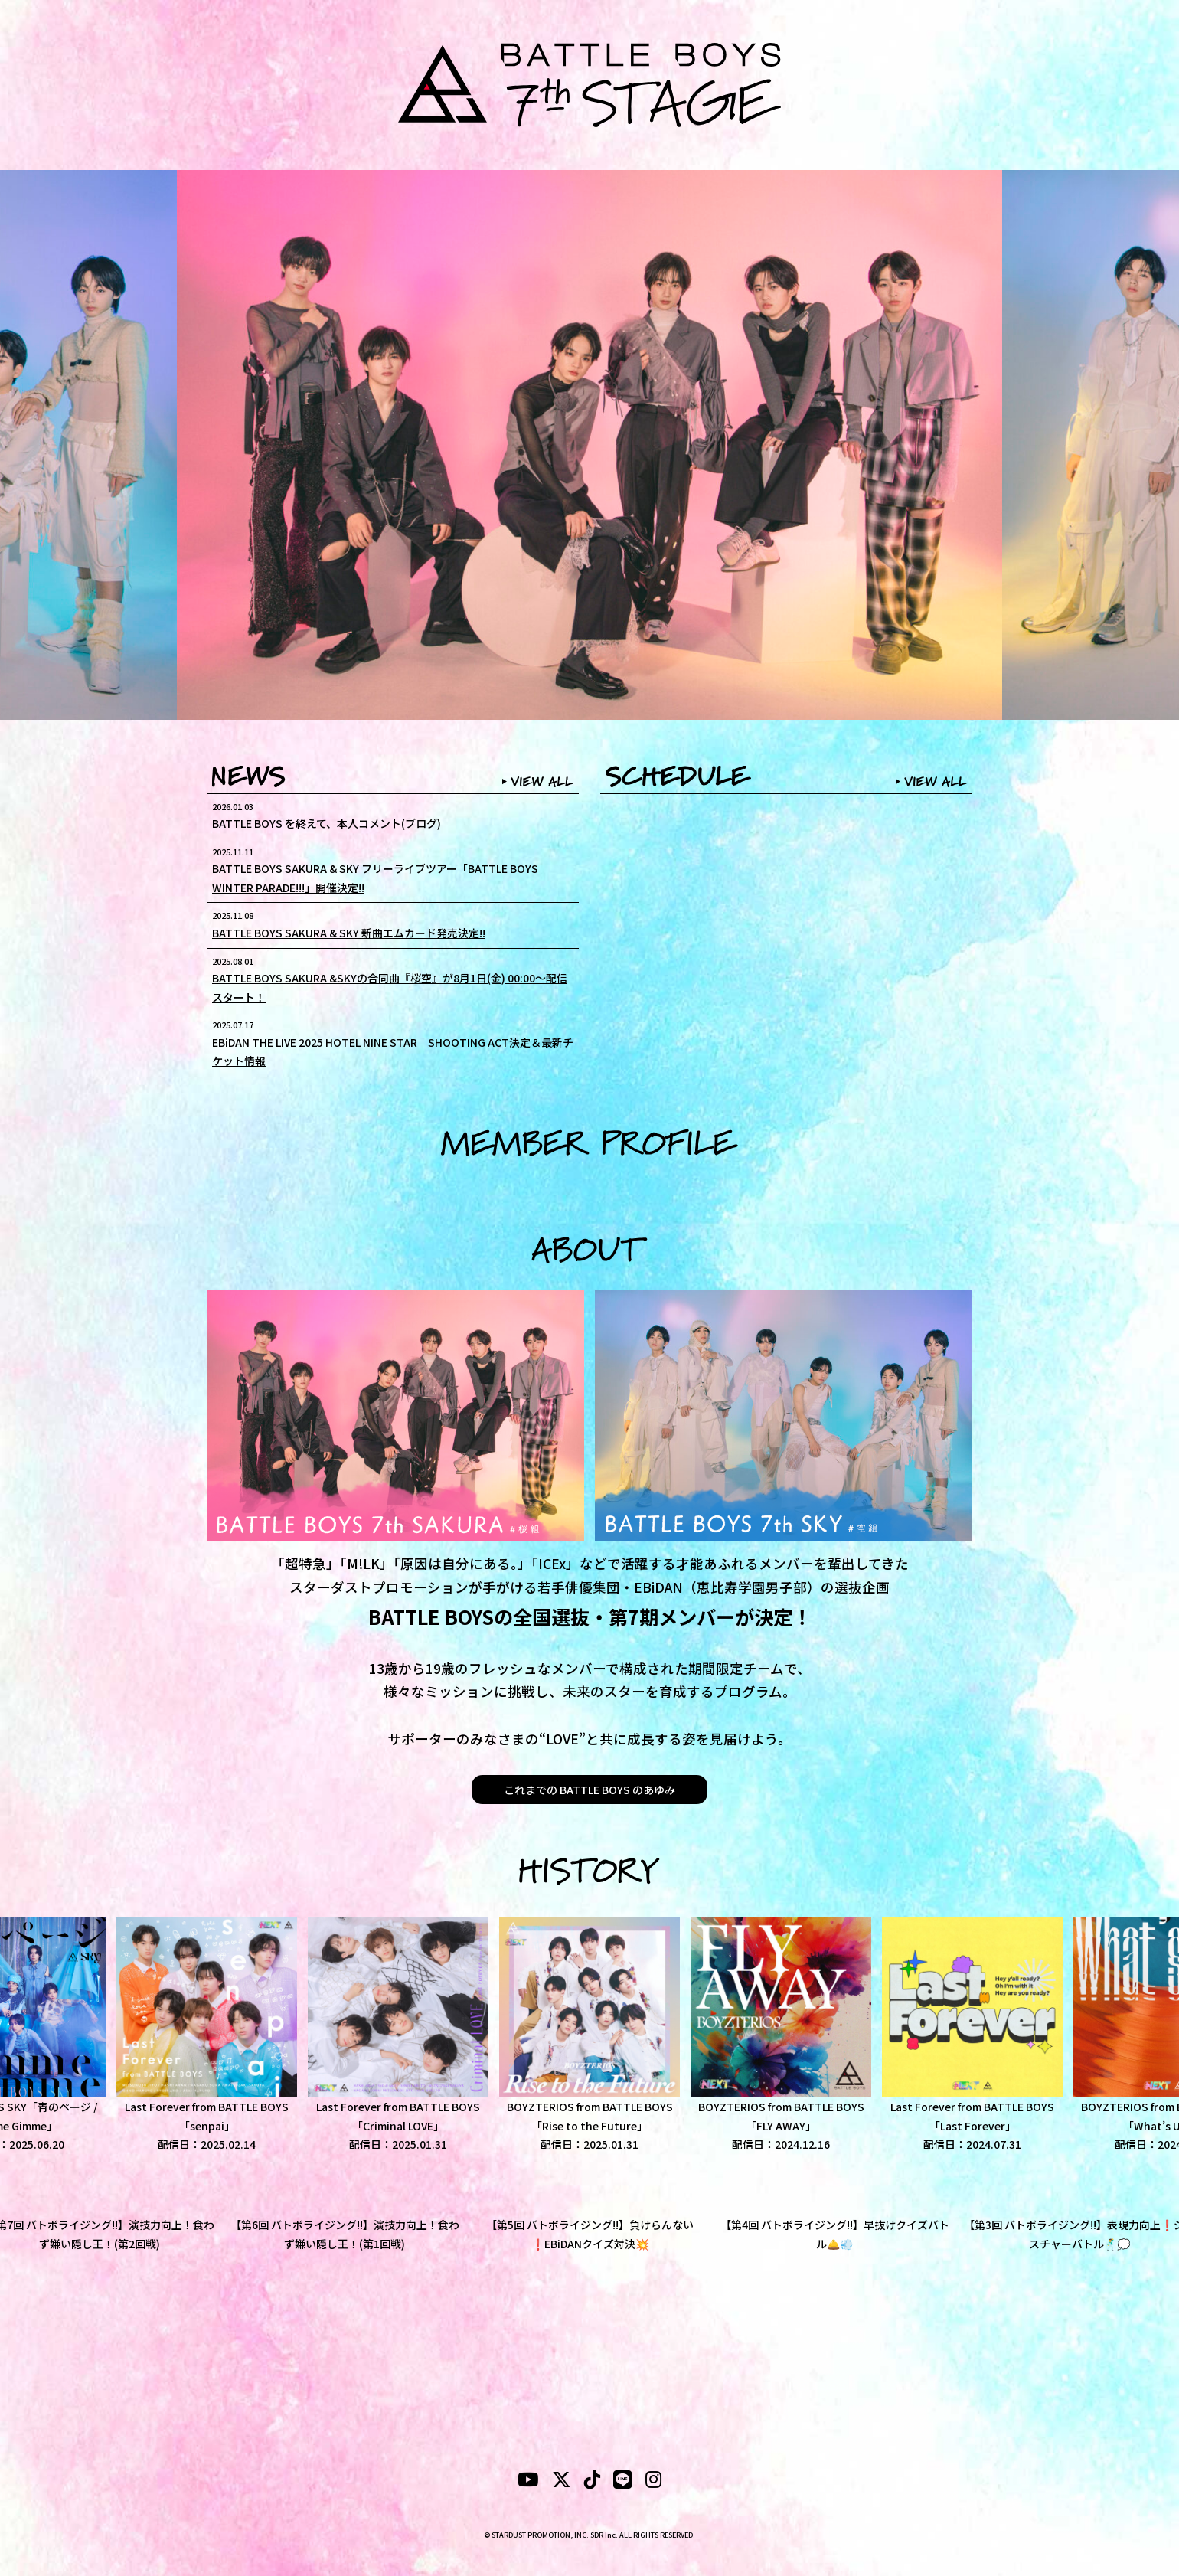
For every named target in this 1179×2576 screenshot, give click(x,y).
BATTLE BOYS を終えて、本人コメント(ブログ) (326, 823)
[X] (561, 2481)
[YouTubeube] (528, 2481)
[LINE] (622, 2481)
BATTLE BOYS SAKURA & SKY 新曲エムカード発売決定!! (348, 932)
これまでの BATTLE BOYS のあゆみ (589, 1789)
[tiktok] (592, 2481)
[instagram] (653, 2481)
